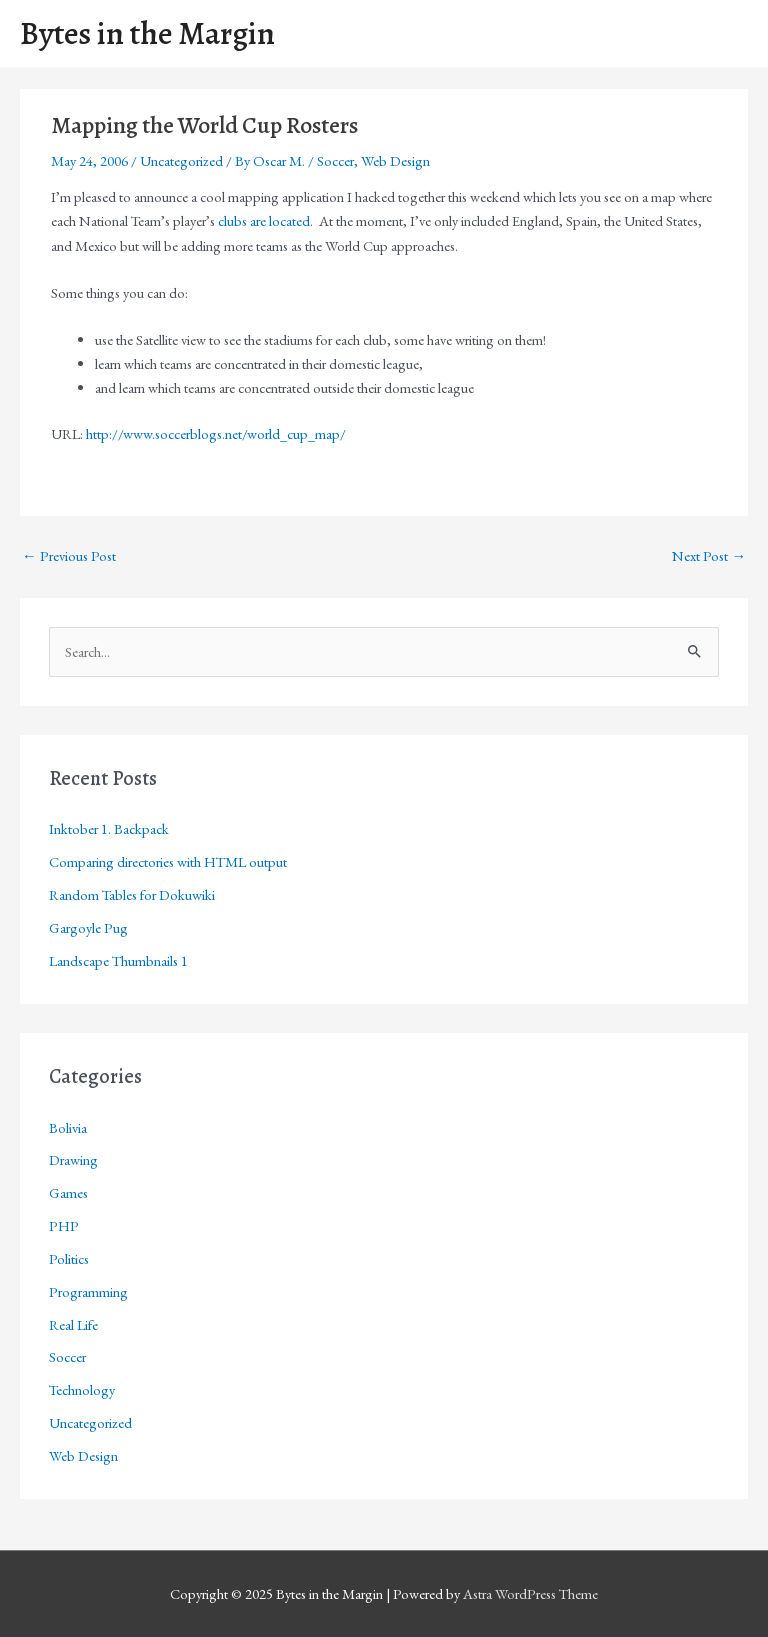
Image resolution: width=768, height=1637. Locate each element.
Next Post (709, 555)
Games (68, 1192)
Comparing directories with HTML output (168, 861)
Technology (82, 1389)
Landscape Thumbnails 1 (118, 960)
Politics (69, 1258)
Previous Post (69, 555)
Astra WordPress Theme (530, 1593)
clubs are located (264, 220)
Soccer (335, 160)
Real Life (73, 1324)
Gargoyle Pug (88, 927)
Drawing (73, 1159)
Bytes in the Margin (147, 33)
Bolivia (68, 1127)
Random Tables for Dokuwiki (132, 894)
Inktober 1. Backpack (109, 828)
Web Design (395, 160)
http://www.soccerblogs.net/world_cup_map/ (216, 433)
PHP (64, 1225)
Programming (88, 1291)
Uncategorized (181, 160)
